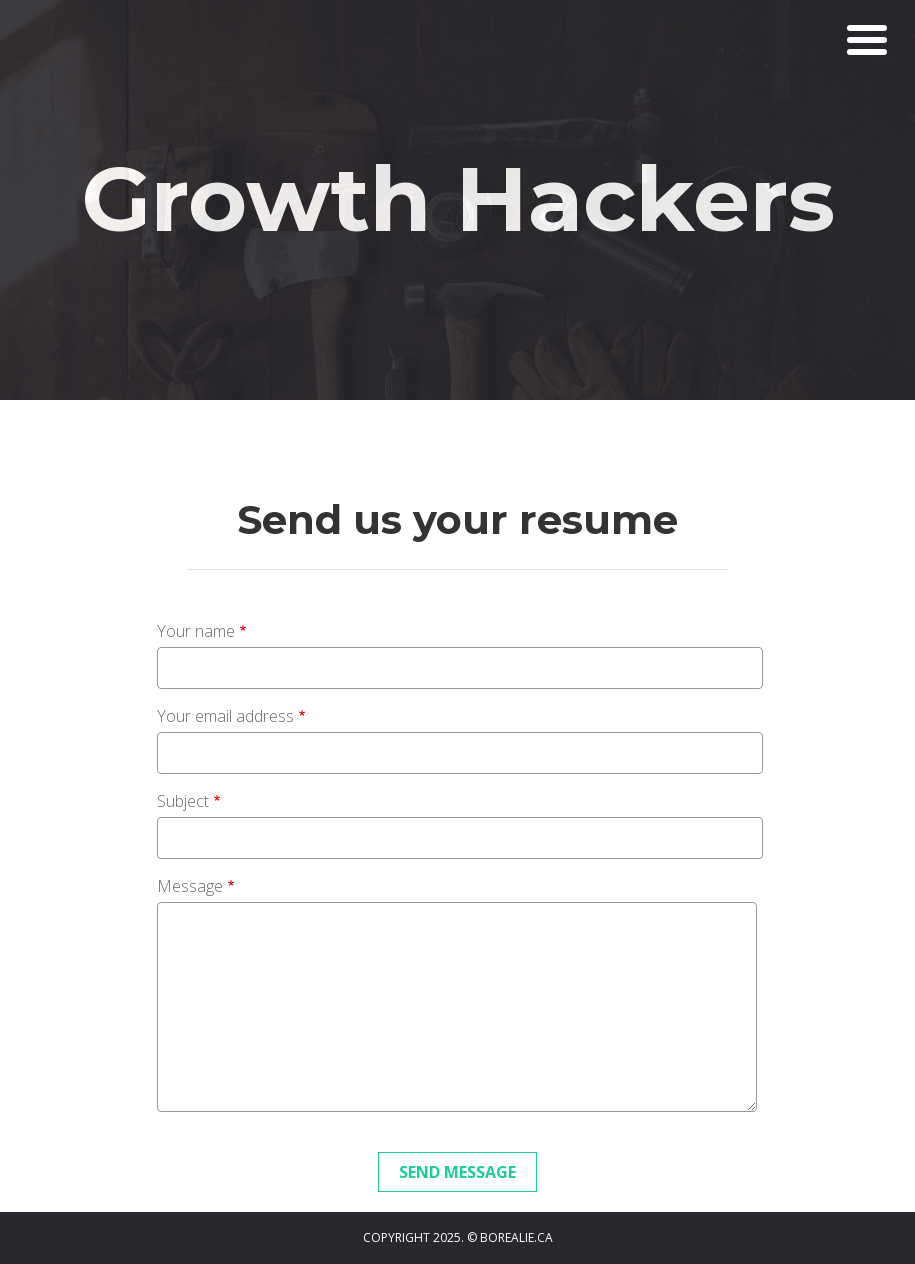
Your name (196, 631)
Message (190, 886)
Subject (183, 801)
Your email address (225, 716)
